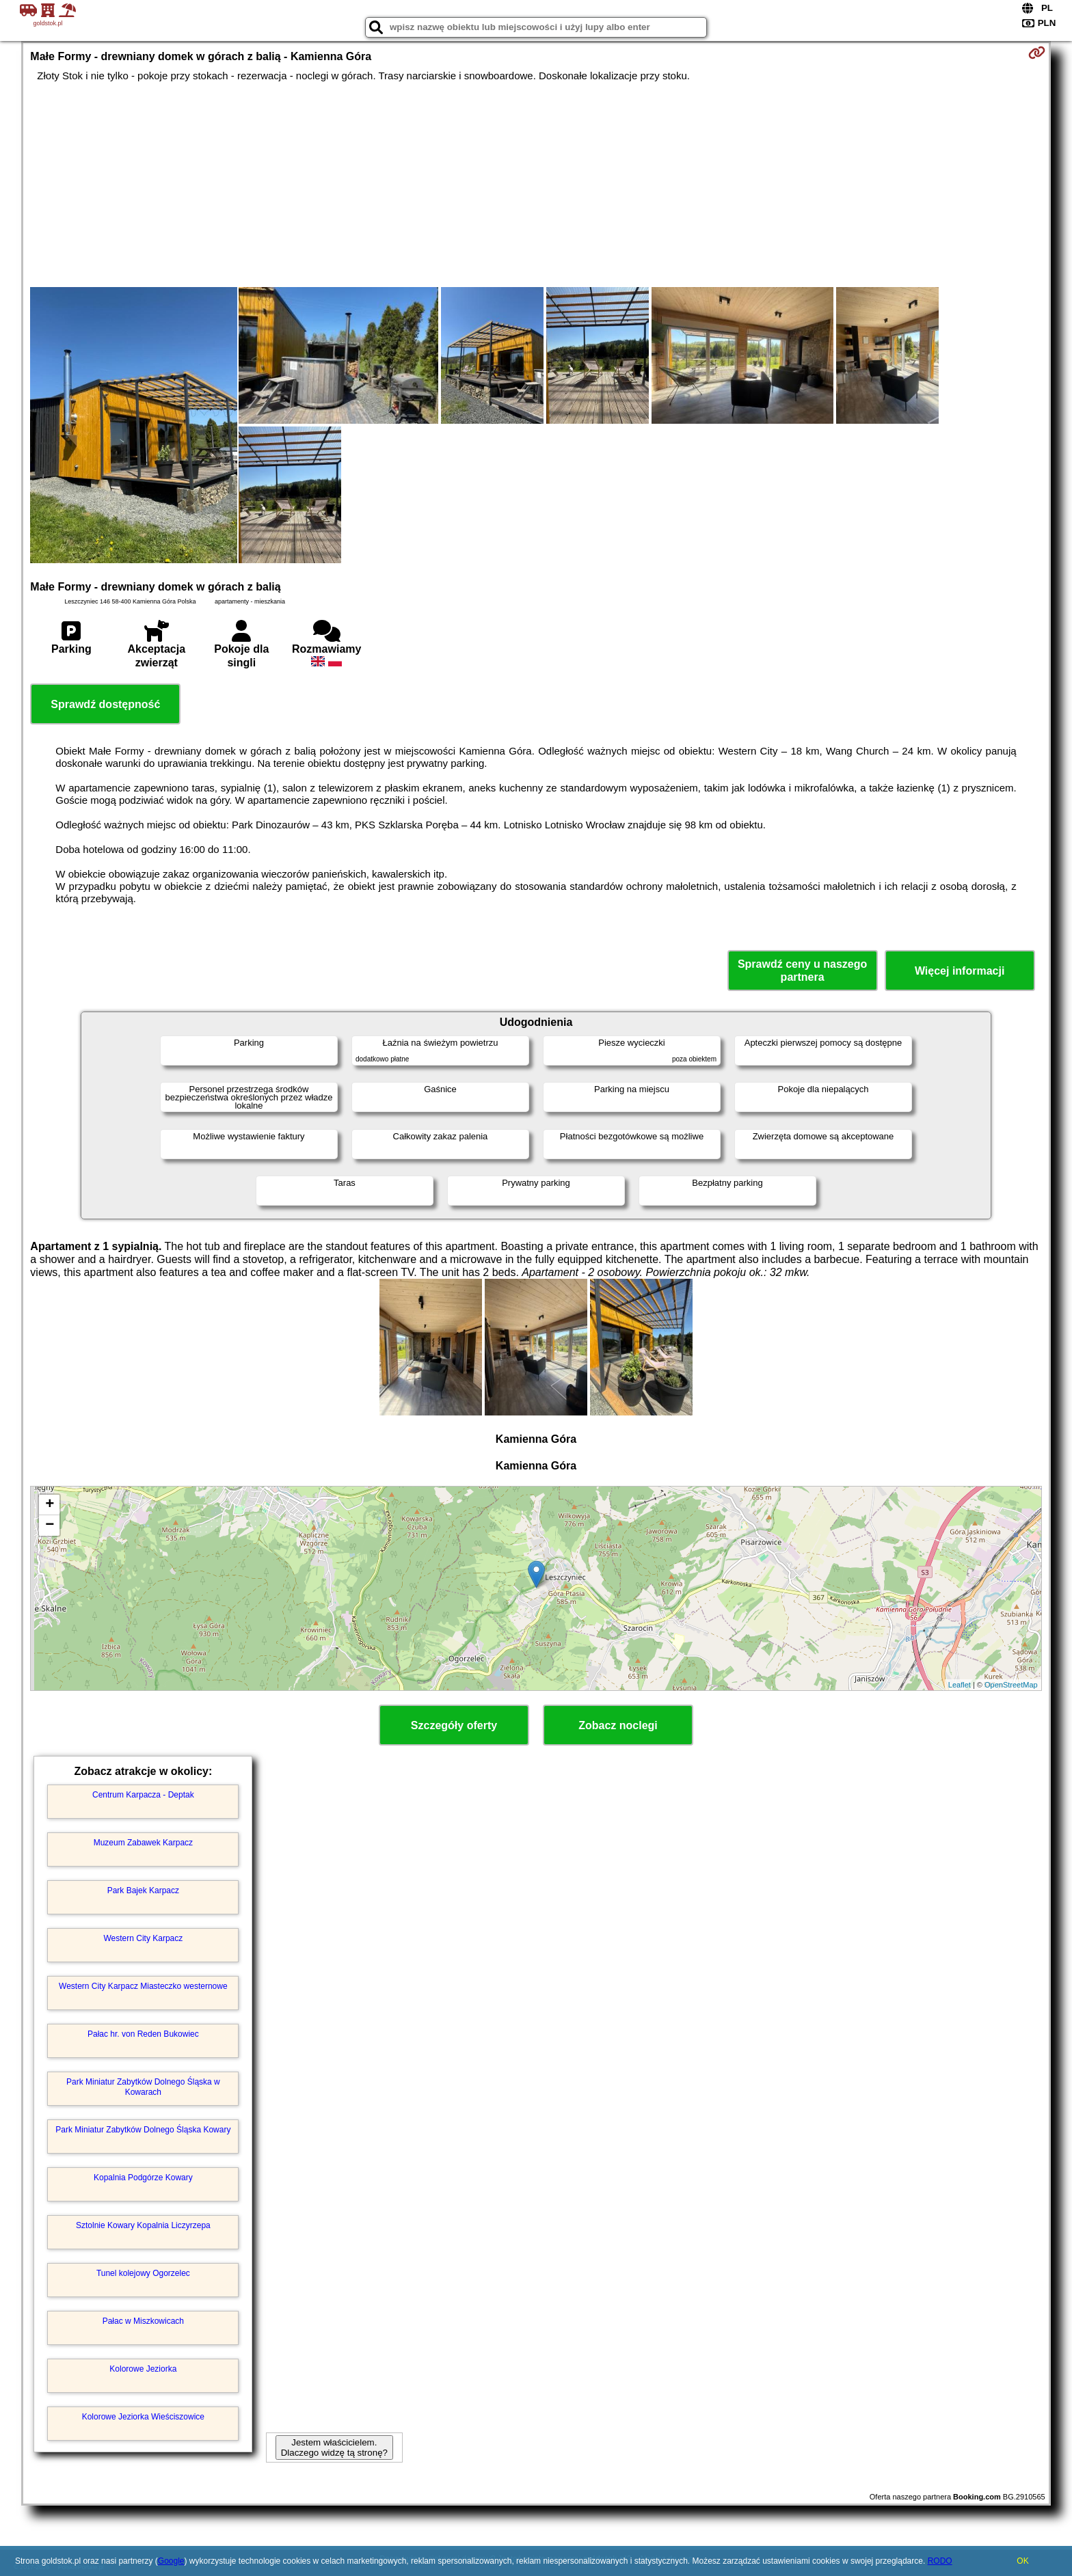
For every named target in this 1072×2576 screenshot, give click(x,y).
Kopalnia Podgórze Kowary (143, 2177)
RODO (940, 2561)
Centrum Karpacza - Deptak (143, 1795)
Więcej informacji (959, 971)
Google (171, 2561)
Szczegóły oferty (454, 1725)
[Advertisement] (536, 184)
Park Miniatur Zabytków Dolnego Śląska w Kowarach (143, 2086)
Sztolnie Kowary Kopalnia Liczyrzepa (143, 2225)
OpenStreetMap (1011, 1685)
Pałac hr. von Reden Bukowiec (143, 2034)
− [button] (49, 1525)
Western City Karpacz (143, 1938)
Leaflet (959, 1685)
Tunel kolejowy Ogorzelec (143, 2273)
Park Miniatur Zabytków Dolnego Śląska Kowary (142, 2129)
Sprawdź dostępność (105, 704)
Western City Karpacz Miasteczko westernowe (143, 1986)
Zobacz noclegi (618, 1725)
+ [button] (49, 1505)
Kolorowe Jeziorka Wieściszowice (143, 2417)
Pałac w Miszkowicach (143, 2321)
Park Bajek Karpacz (143, 1890)
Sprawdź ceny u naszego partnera (802, 970)
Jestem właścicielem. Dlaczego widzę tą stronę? (334, 2447)
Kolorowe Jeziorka (142, 2369)
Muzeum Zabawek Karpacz (143, 1842)
